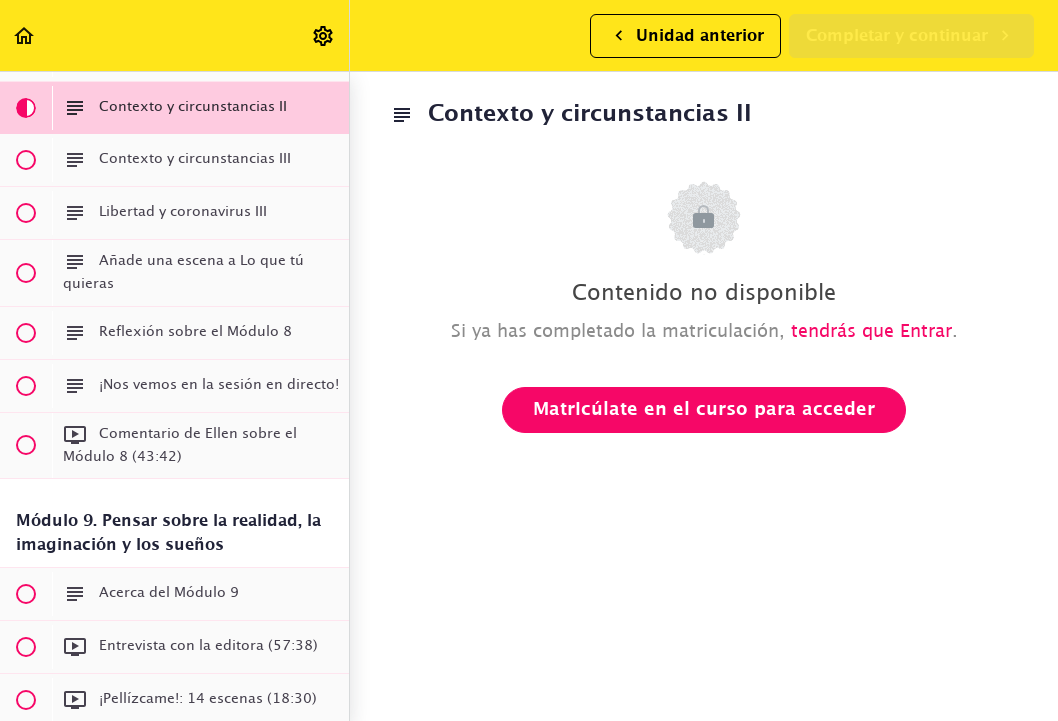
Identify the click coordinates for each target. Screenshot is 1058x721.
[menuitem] (324, 35)
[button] (25, 35)
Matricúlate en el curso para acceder (704, 410)
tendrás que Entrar (871, 332)
